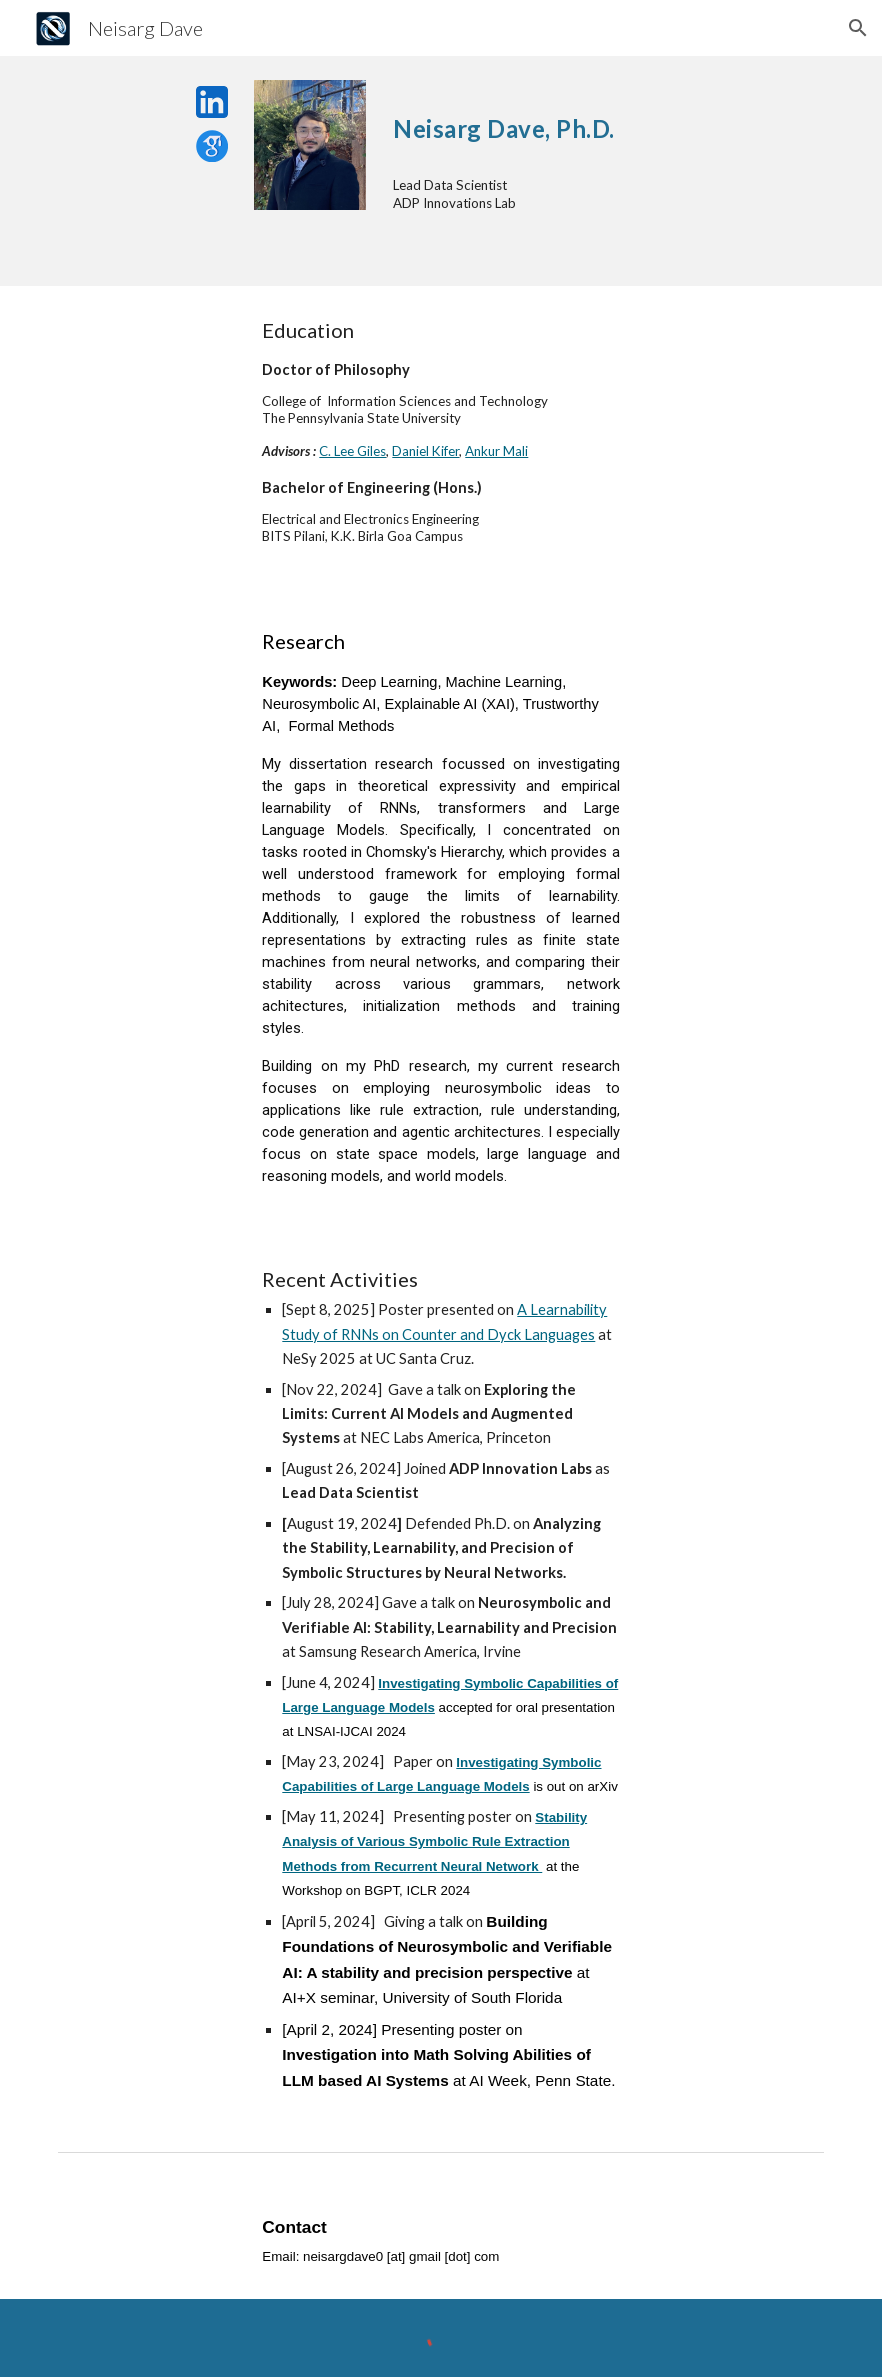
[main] (604, 121)
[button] (858, 28)
